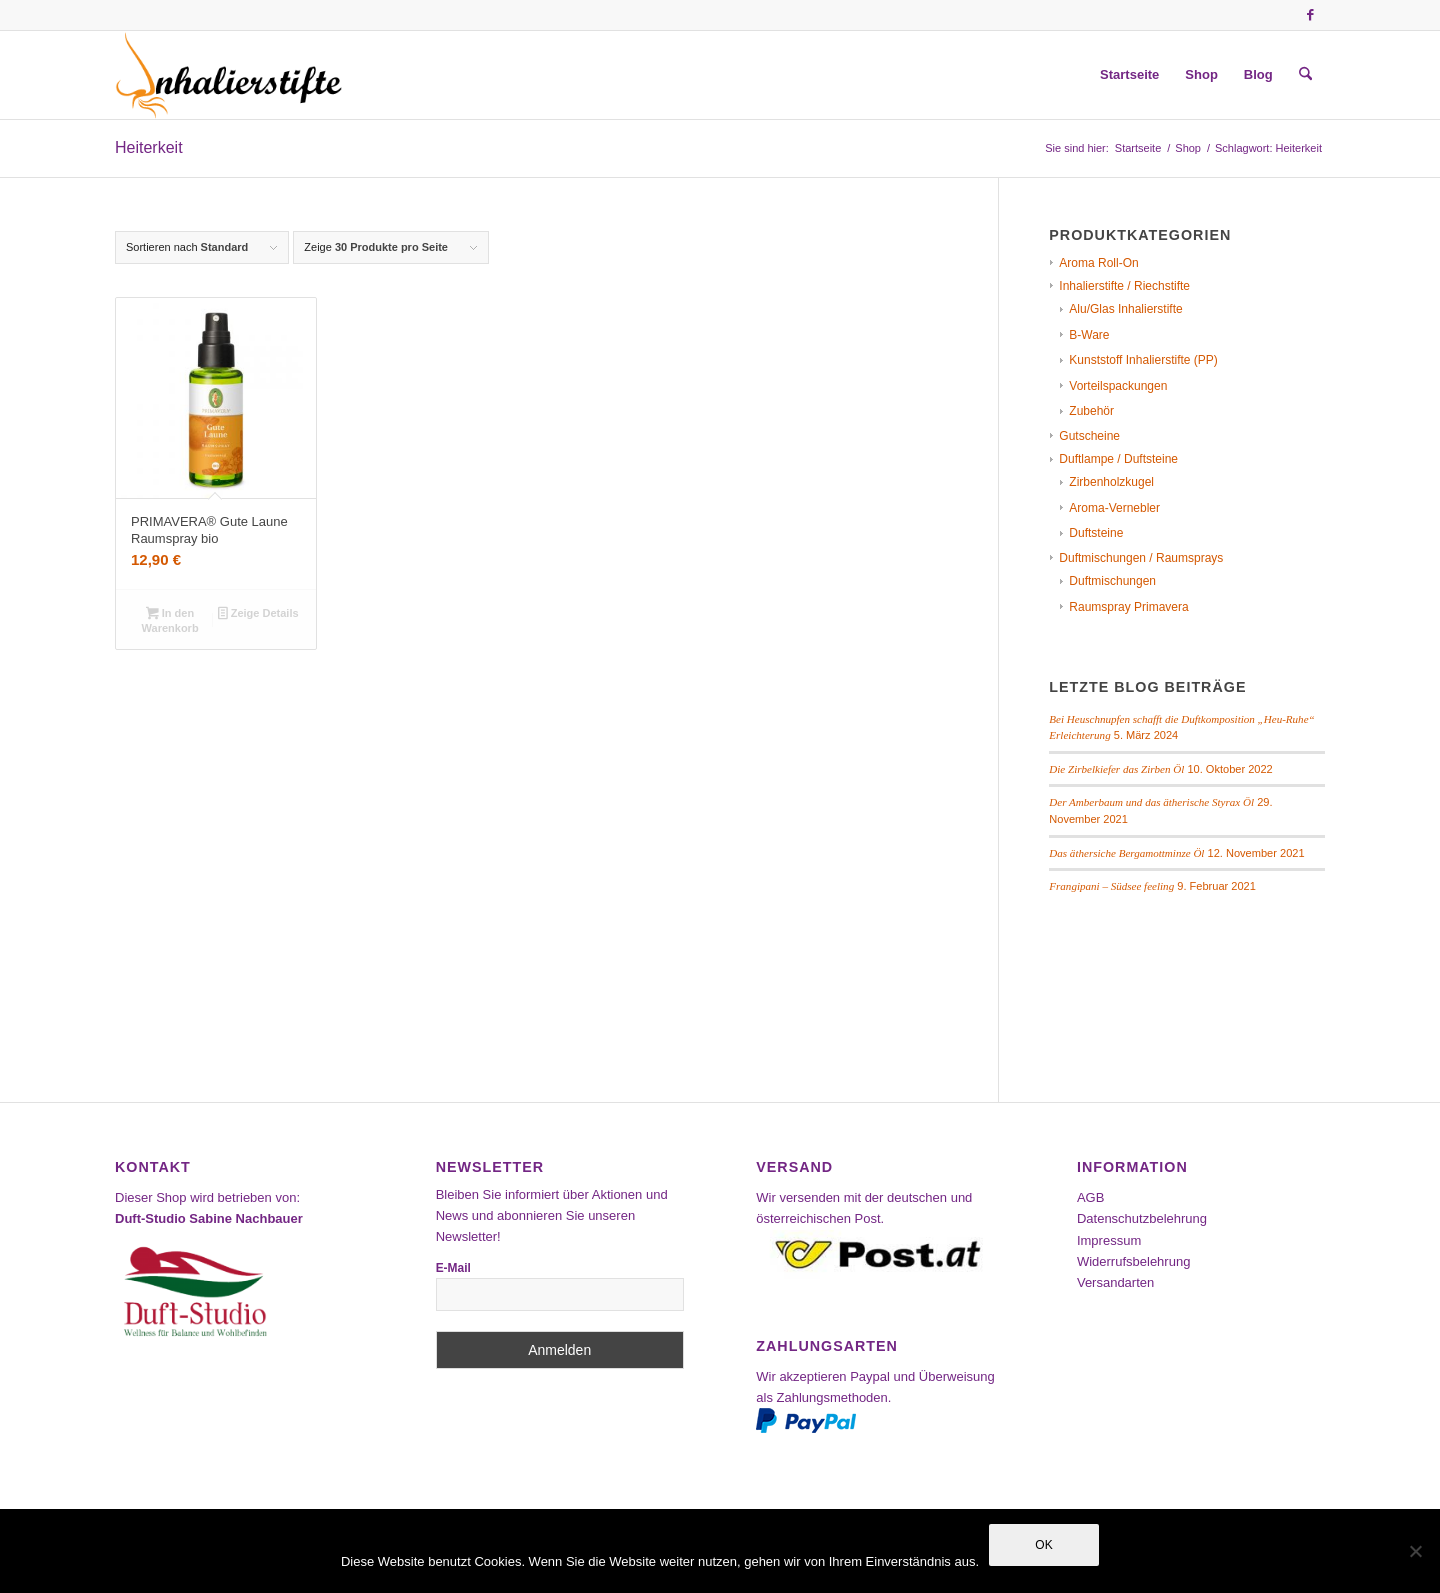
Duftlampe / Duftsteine (1118, 459)
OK (1043, 1545)
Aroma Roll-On (1098, 263)
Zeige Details (258, 615)
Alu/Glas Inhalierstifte (1125, 309)
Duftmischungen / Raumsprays (1141, 558)
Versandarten (1115, 1282)
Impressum (1109, 1240)
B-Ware (1089, 335)
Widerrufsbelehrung (1133, 1261)
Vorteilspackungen (1118, 386)
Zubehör (1091, 411)
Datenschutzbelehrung (1142, 1218)
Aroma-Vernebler (1114, 508)
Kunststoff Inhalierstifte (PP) (1143, 360)
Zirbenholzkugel (1111, 482)
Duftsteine (1096, 533)
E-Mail (453, 1268)
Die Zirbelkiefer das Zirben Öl (1116, 769)
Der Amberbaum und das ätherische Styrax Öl (1151, 802)
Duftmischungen (1112, 581)
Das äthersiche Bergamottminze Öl (1126, 853)
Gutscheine (1089, 436)
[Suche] (1305, 75)
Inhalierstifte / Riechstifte (1124, 286)
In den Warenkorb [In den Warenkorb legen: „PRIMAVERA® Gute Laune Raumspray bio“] (170, 620)
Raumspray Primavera (1128, 607)
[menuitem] (1129, 75)
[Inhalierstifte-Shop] (229, 75)
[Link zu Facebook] (1310, 15)
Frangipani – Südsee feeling (1111, 886)
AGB (1090, 1197)
